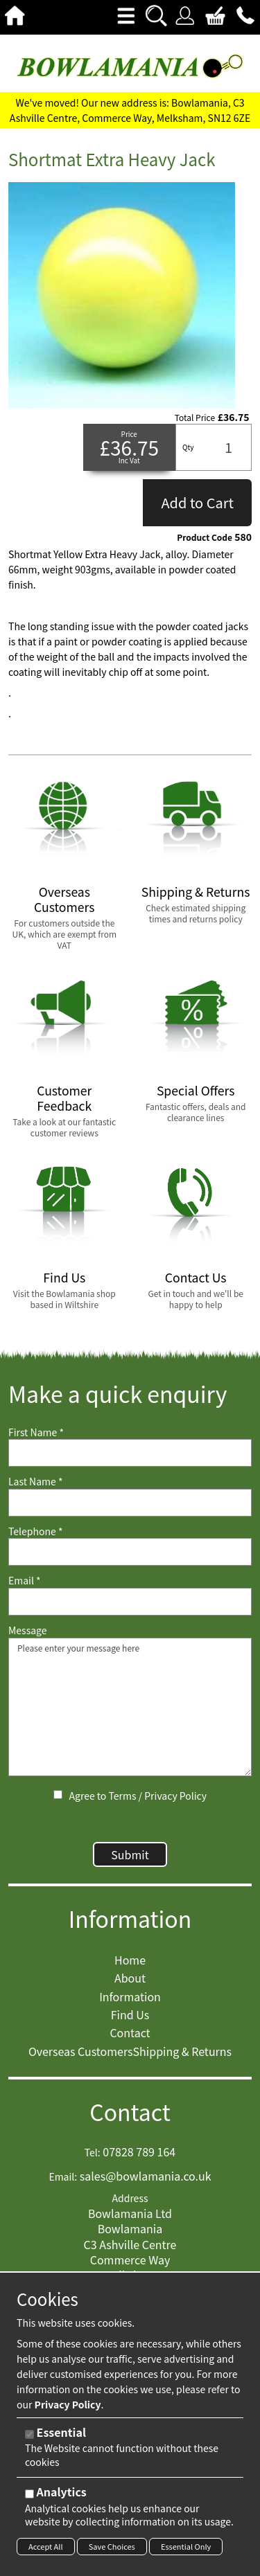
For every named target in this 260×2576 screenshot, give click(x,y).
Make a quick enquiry (117, 1393)
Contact (130, 2111)
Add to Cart (197, 502)
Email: (63, 2176)
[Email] (130, 1602)
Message (27, 1630)
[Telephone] (130, 1552)
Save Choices (112, 2546)
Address (130, 2198)
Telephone (35, 1531)
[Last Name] (130, 1503)
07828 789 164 (139, 2151)
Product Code (204, 537)
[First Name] (130, 1453)
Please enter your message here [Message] (130, 1707)
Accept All (45, 2546)
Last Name (35, 1481)
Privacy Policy (175, 1796)
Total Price (195, 417)
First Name (36, 1432)
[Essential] (29, 2434)
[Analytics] (29, 2493)
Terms (122, 1796)
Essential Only (186, 2546)
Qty (187, 447)
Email (24, 1580)
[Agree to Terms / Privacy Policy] (57, 1794)
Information (130, 1918)
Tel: (93, 2152)
